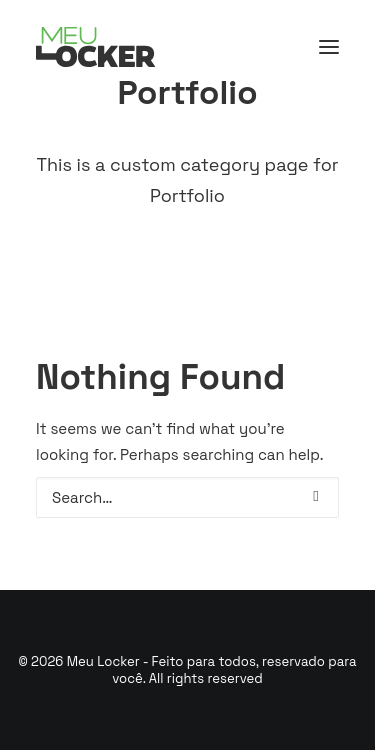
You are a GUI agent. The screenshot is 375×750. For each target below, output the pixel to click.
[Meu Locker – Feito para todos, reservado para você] (95, 47)
